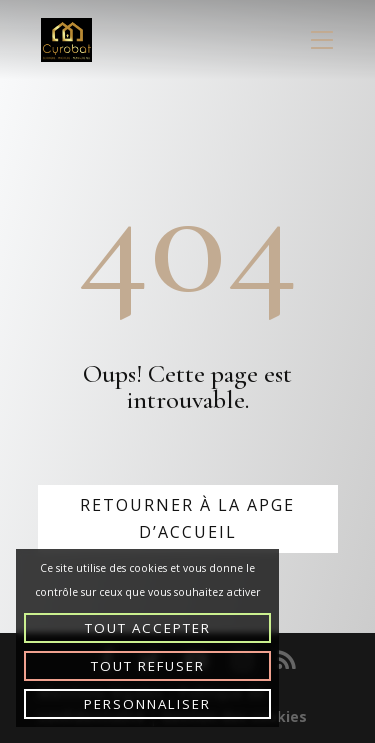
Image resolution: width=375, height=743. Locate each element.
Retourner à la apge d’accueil (187, 518)
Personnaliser (147, 704)
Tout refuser (148, 666)
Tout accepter (148, 628)
